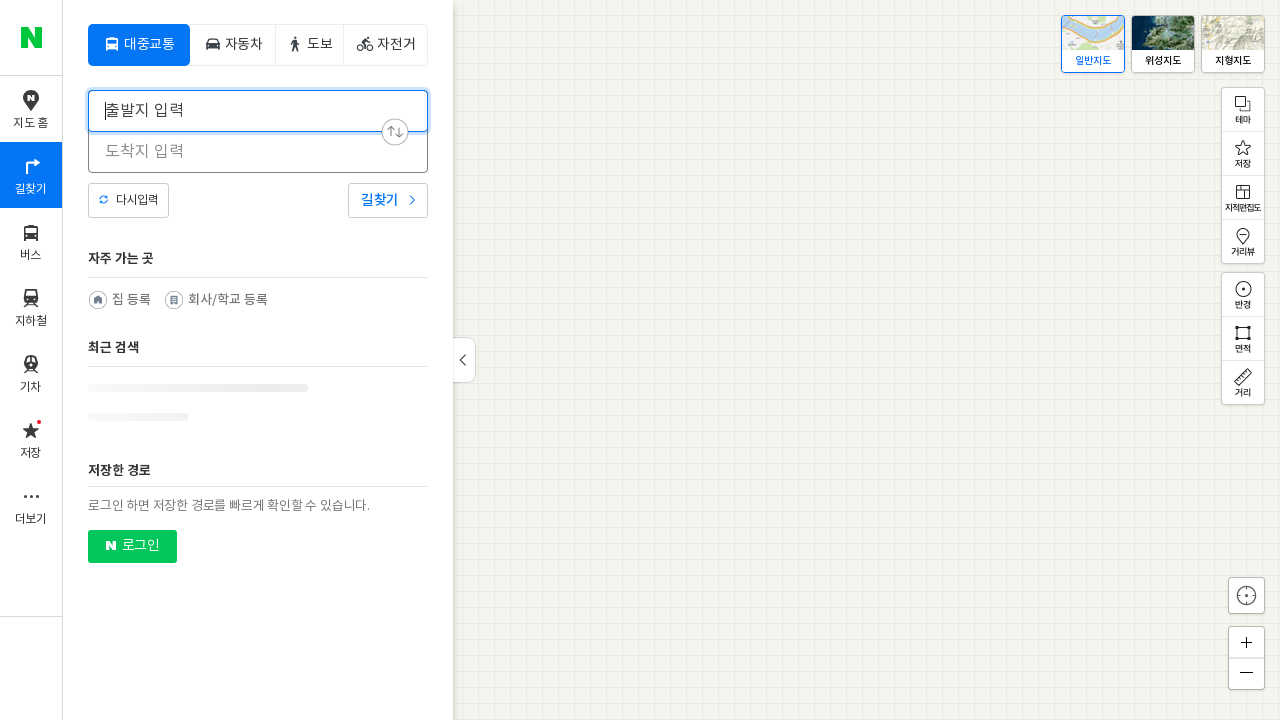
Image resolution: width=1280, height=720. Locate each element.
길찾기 (380, 200)
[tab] (139, 45)
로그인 (140, 546)
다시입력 (137, 200)
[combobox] (245, 111)
